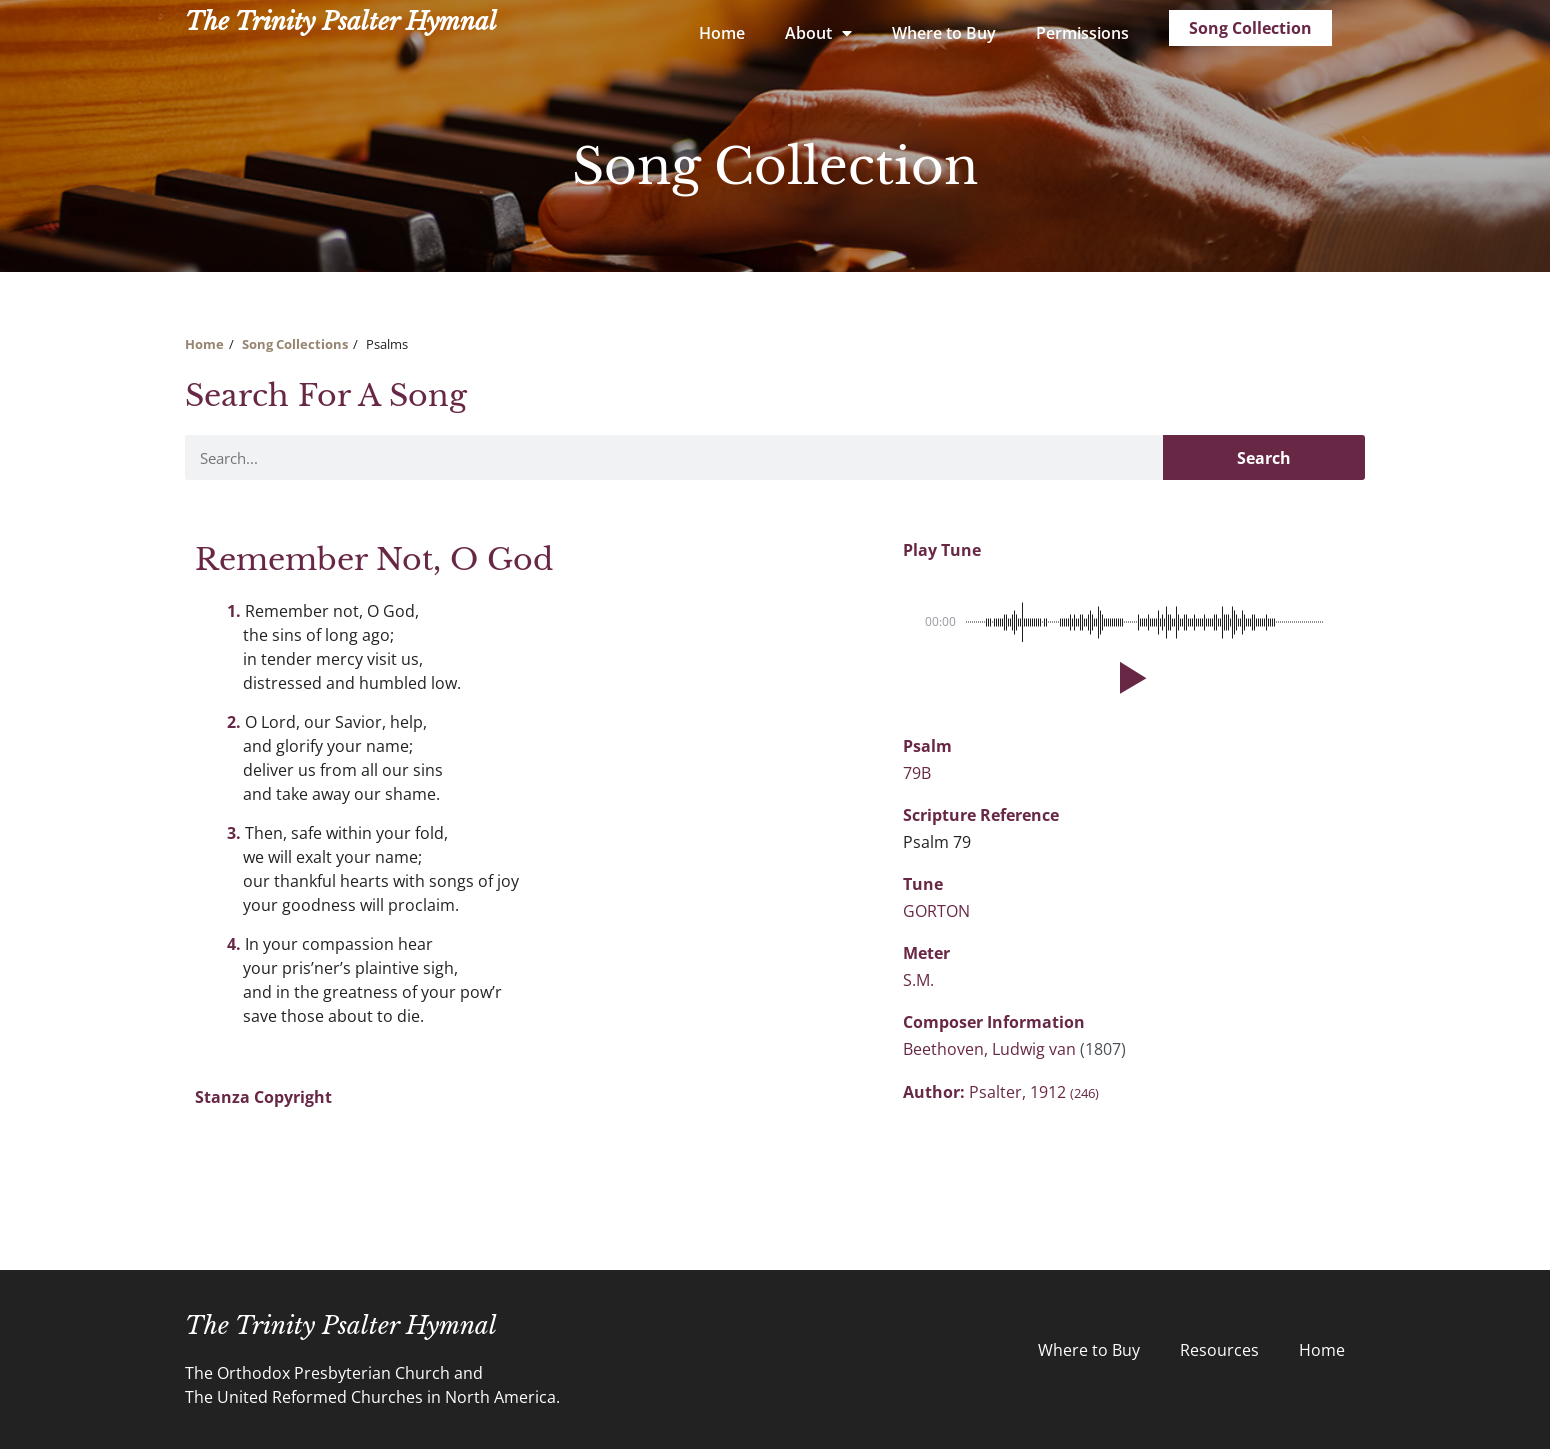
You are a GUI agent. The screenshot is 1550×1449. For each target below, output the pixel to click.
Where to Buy (944, 33)
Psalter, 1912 (1034, 1092)
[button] (1129, 678)
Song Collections (295, 344)
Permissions (1082, 33)
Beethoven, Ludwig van (991, 1049)
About (818, 33)
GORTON (936, 911)
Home (722, 33)
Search (1264, 458)
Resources (1219, 1350)
